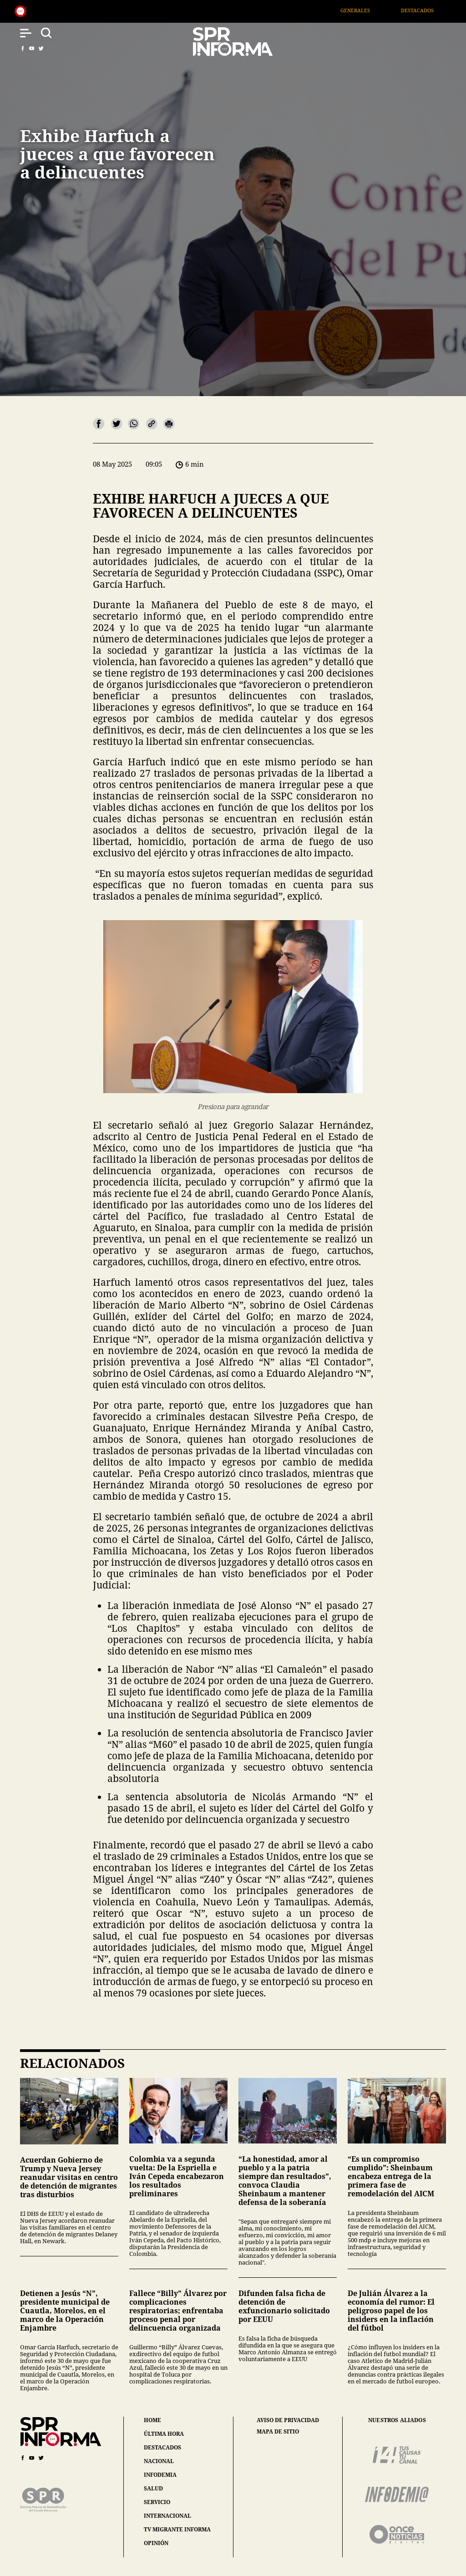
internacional (167, 2516)
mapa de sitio (278, 2431)
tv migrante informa (177, 2529)
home (152, 2420)
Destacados (426, 10)
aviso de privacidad (288, 2420)
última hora (164, 2434)
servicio (157, 2502)
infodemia (160, 2475)
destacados (162, 2447)
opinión (156, 2543)
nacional (159, 2461)
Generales (364, 10)
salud (153, 2488)
